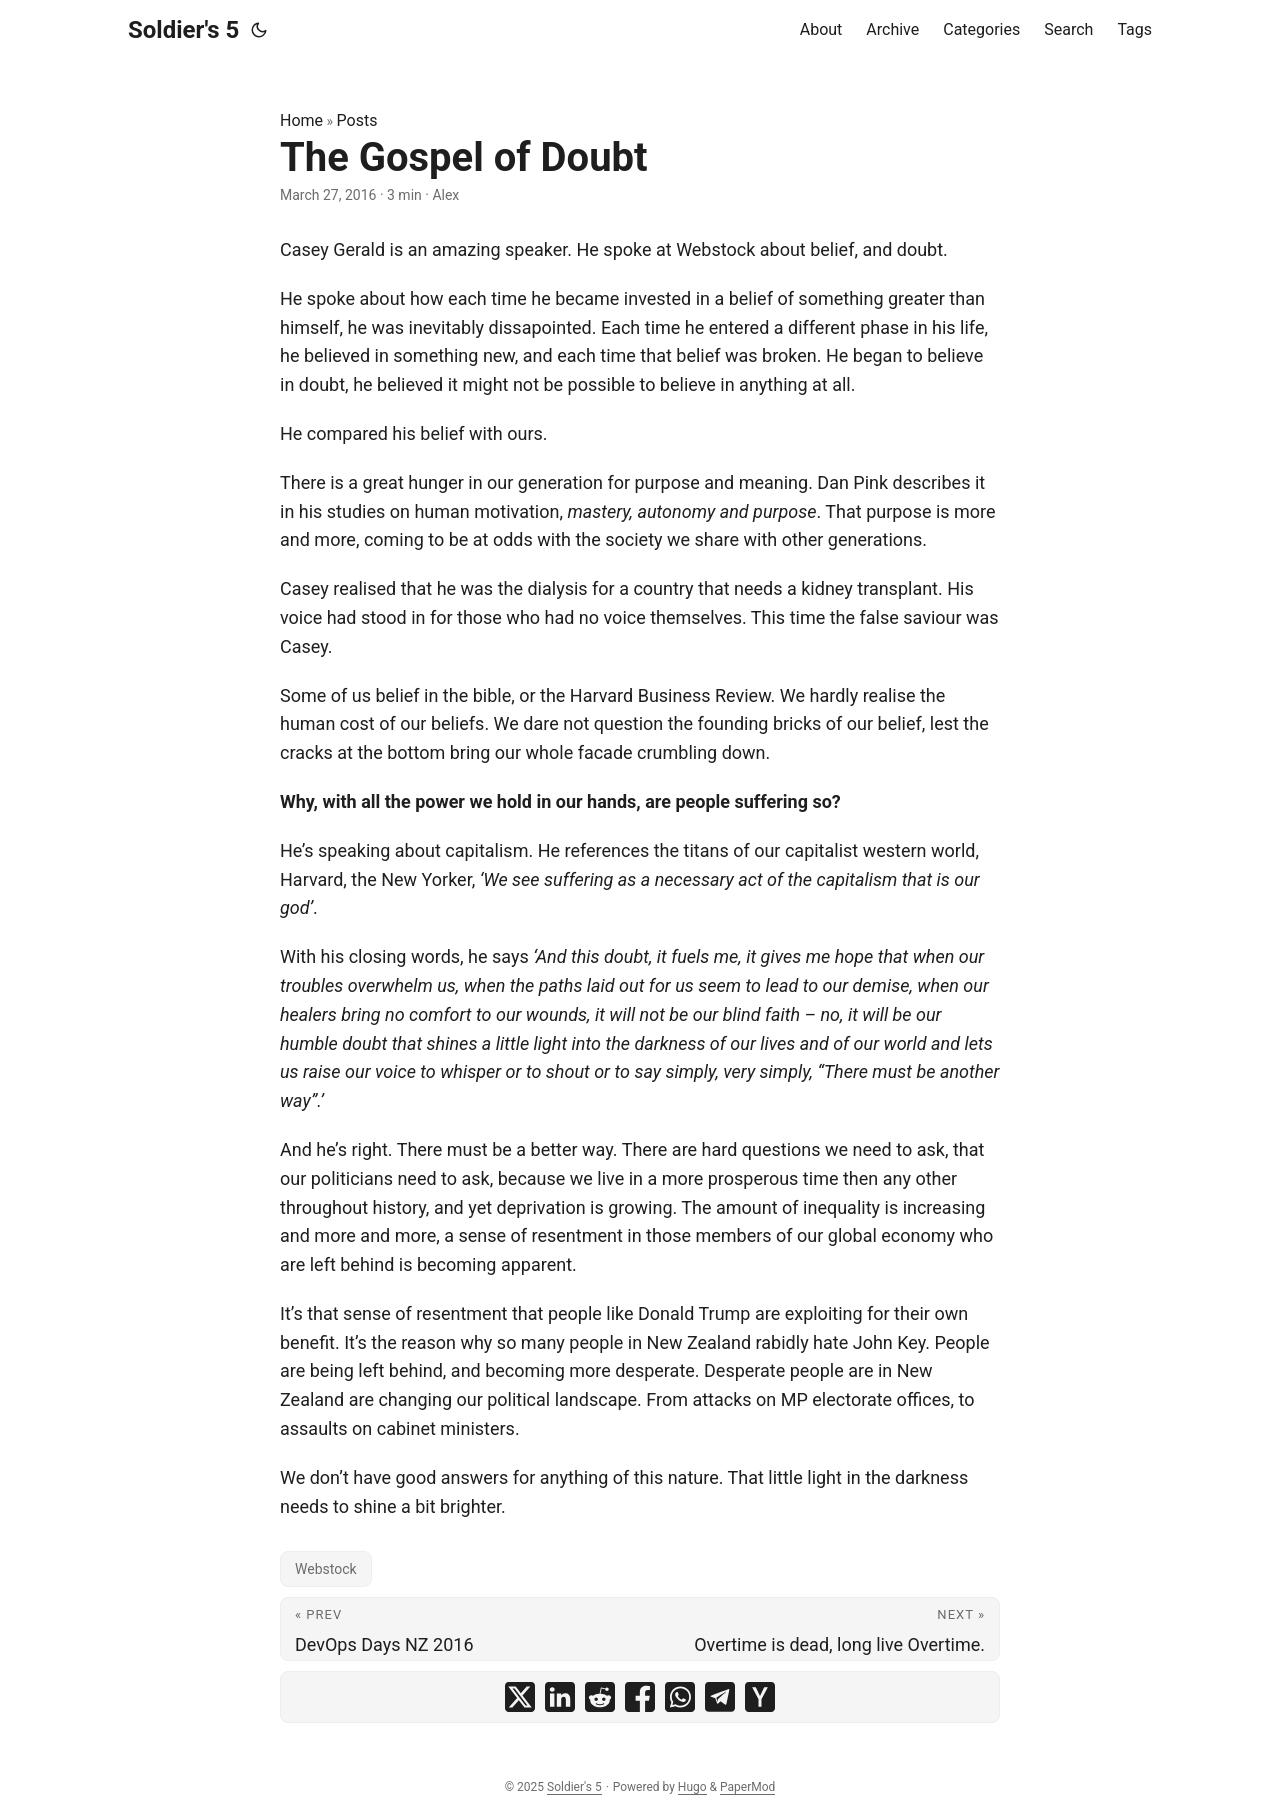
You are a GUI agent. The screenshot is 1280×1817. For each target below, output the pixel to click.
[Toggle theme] (259, 30)
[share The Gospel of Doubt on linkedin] (560, 1697)
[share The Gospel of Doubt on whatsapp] (680, 1697)
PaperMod (747, 1787)
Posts (357, 120)
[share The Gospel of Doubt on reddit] (600, 1697)
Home (301, 120)
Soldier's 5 (183, 30)
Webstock (326, 1569)
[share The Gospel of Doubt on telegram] (720, 1697)
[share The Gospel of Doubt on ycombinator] (760, 1697)
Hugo (692, 1787)
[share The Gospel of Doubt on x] (520, 1697)
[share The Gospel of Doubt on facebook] (640, 1697)
